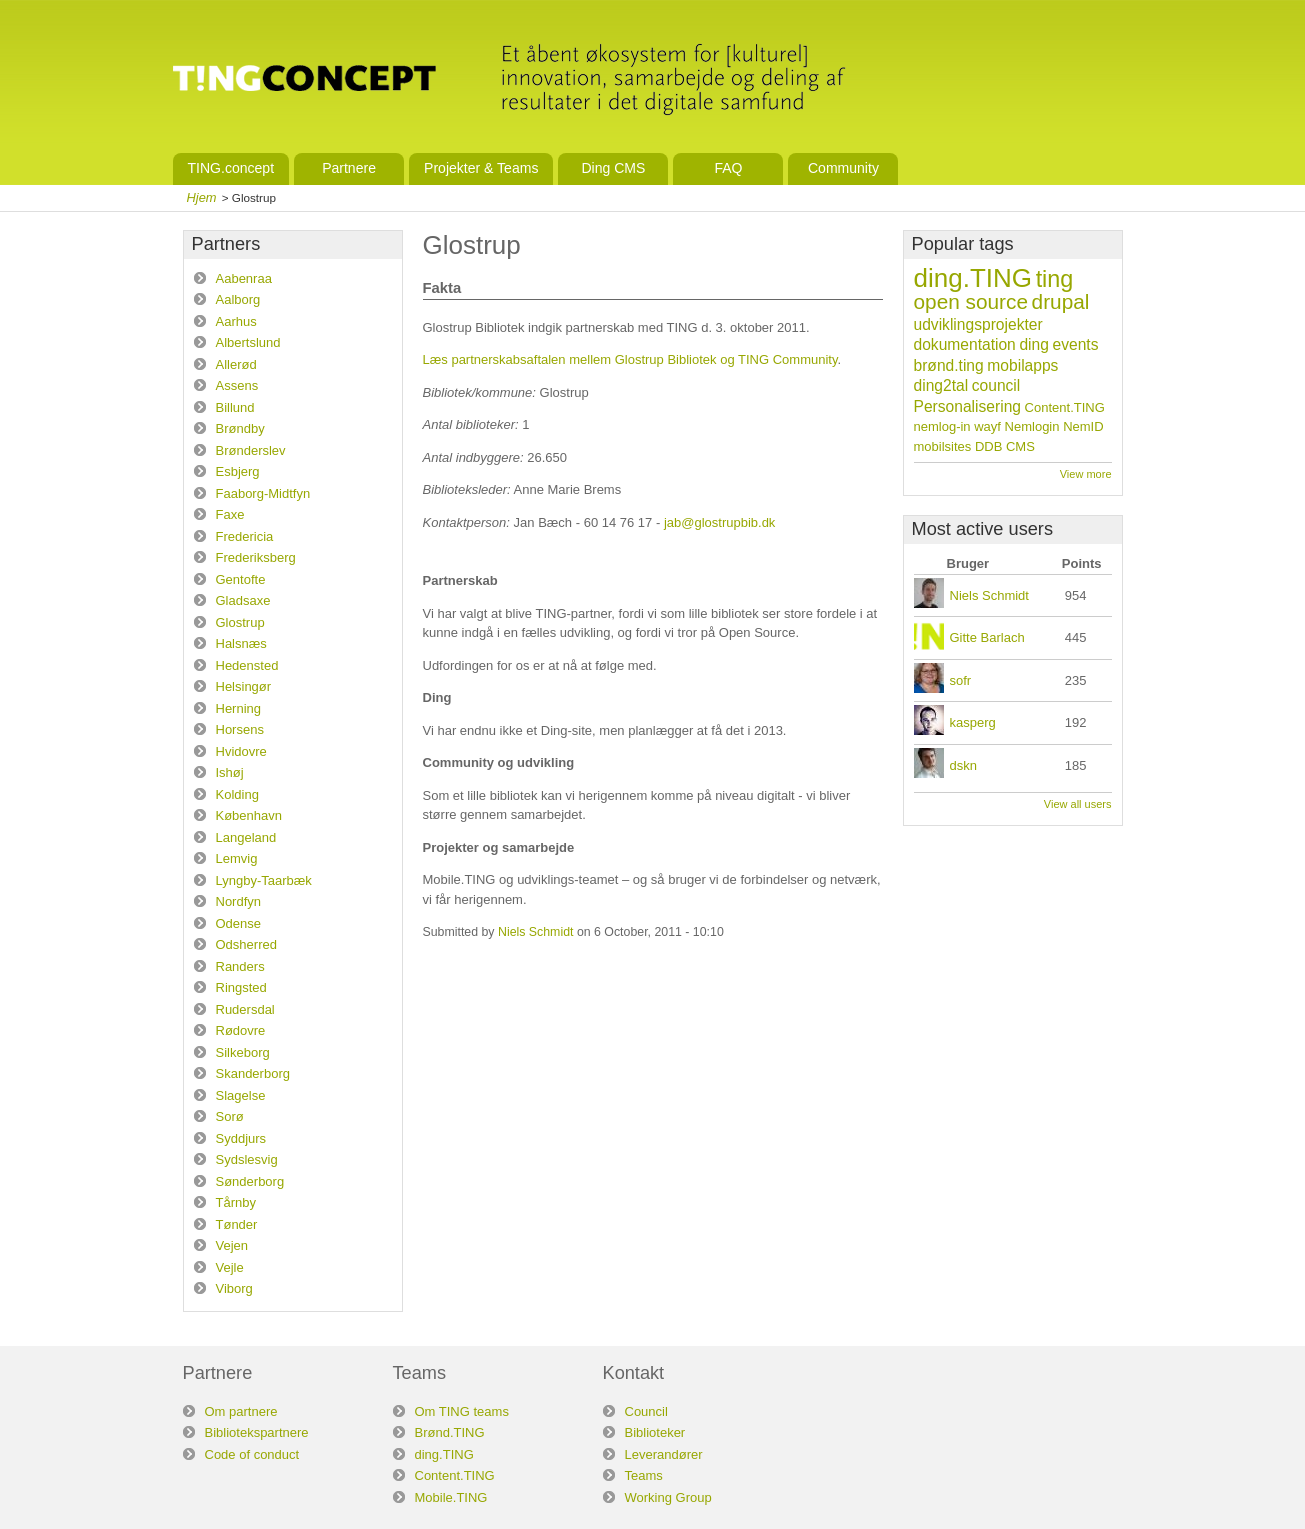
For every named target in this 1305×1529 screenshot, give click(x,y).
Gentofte (241, 579)
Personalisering (967, 406)
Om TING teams (462, 1411)
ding (1033, 344)
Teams (644, 1475)
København (249, 815)
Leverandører (664, 1454)
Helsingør (244, 686)
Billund (235, 407)
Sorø (230, 1116)
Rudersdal (245, 1009)
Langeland (246, 837)
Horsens (240, 729)
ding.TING (973, 278)
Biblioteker (655, 1432)
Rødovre (241, 1030)
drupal (1061, 301)
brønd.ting (949, 365)
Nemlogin (1032, 426)
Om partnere (241, 1411)
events (1076, 344)
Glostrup (240, 622)
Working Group (668, 1497)
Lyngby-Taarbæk (264, 880)
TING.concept (231, 168)
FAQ (728, 168)
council (996, 385)
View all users (1078, 804)
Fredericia (245, 536)
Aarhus (236, 321)
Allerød (236, 364)
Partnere (349, 168)
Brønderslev (251, 450)
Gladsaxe (243, 600)
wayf (987, 426)
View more (1086, 474)
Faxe (230, 514)
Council (646, 1411)
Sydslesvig (247, 1159)
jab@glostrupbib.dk (719, 522)
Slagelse (241, 1095)
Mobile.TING (451, 1497)
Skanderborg (253, 1073)
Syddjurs (241, 1138)
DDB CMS (1005, 446)
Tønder (237, 1224)
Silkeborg (243, 1052)
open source (971, 301)
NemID (1083, 426)
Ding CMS (613, 168)
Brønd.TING (450, 1432)
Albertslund (248, 342)
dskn (963, 765)
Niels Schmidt (535, 932)
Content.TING (1065, 407)
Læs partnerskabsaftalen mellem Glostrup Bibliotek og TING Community (630, 359)
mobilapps (1022, 365)
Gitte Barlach (987, 637)
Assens (237, 385)
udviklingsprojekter (978, 324)
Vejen (232, 1245)
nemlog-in (942, 426)
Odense (239, 923)
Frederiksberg (256, 557)
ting (1055, 279)
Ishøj (230, 772)
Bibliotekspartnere (257, 1432)
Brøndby (240, 428)
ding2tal (941, 385)
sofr (961, 680)
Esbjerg (238, 471)
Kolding (237, 794)
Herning (239, 708)
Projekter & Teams (481, 168)
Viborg (234, 1288)
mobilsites (943, 446)
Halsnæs (241, 643)
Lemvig (237, 858)
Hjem (202, 197)
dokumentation (965, 344)
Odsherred (246, 944)
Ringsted (241, 987)
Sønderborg (250, 1181)
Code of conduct (252, 1454)
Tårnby (236, 1202)
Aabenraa (244, 278)
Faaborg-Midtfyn (263, 493)
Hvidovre (241, 751)
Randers (240, 966)
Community (843, 168)
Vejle (230, 1267)
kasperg (973, 722)
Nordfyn (239, 901)
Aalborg (238, 299)
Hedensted (247, 665)
